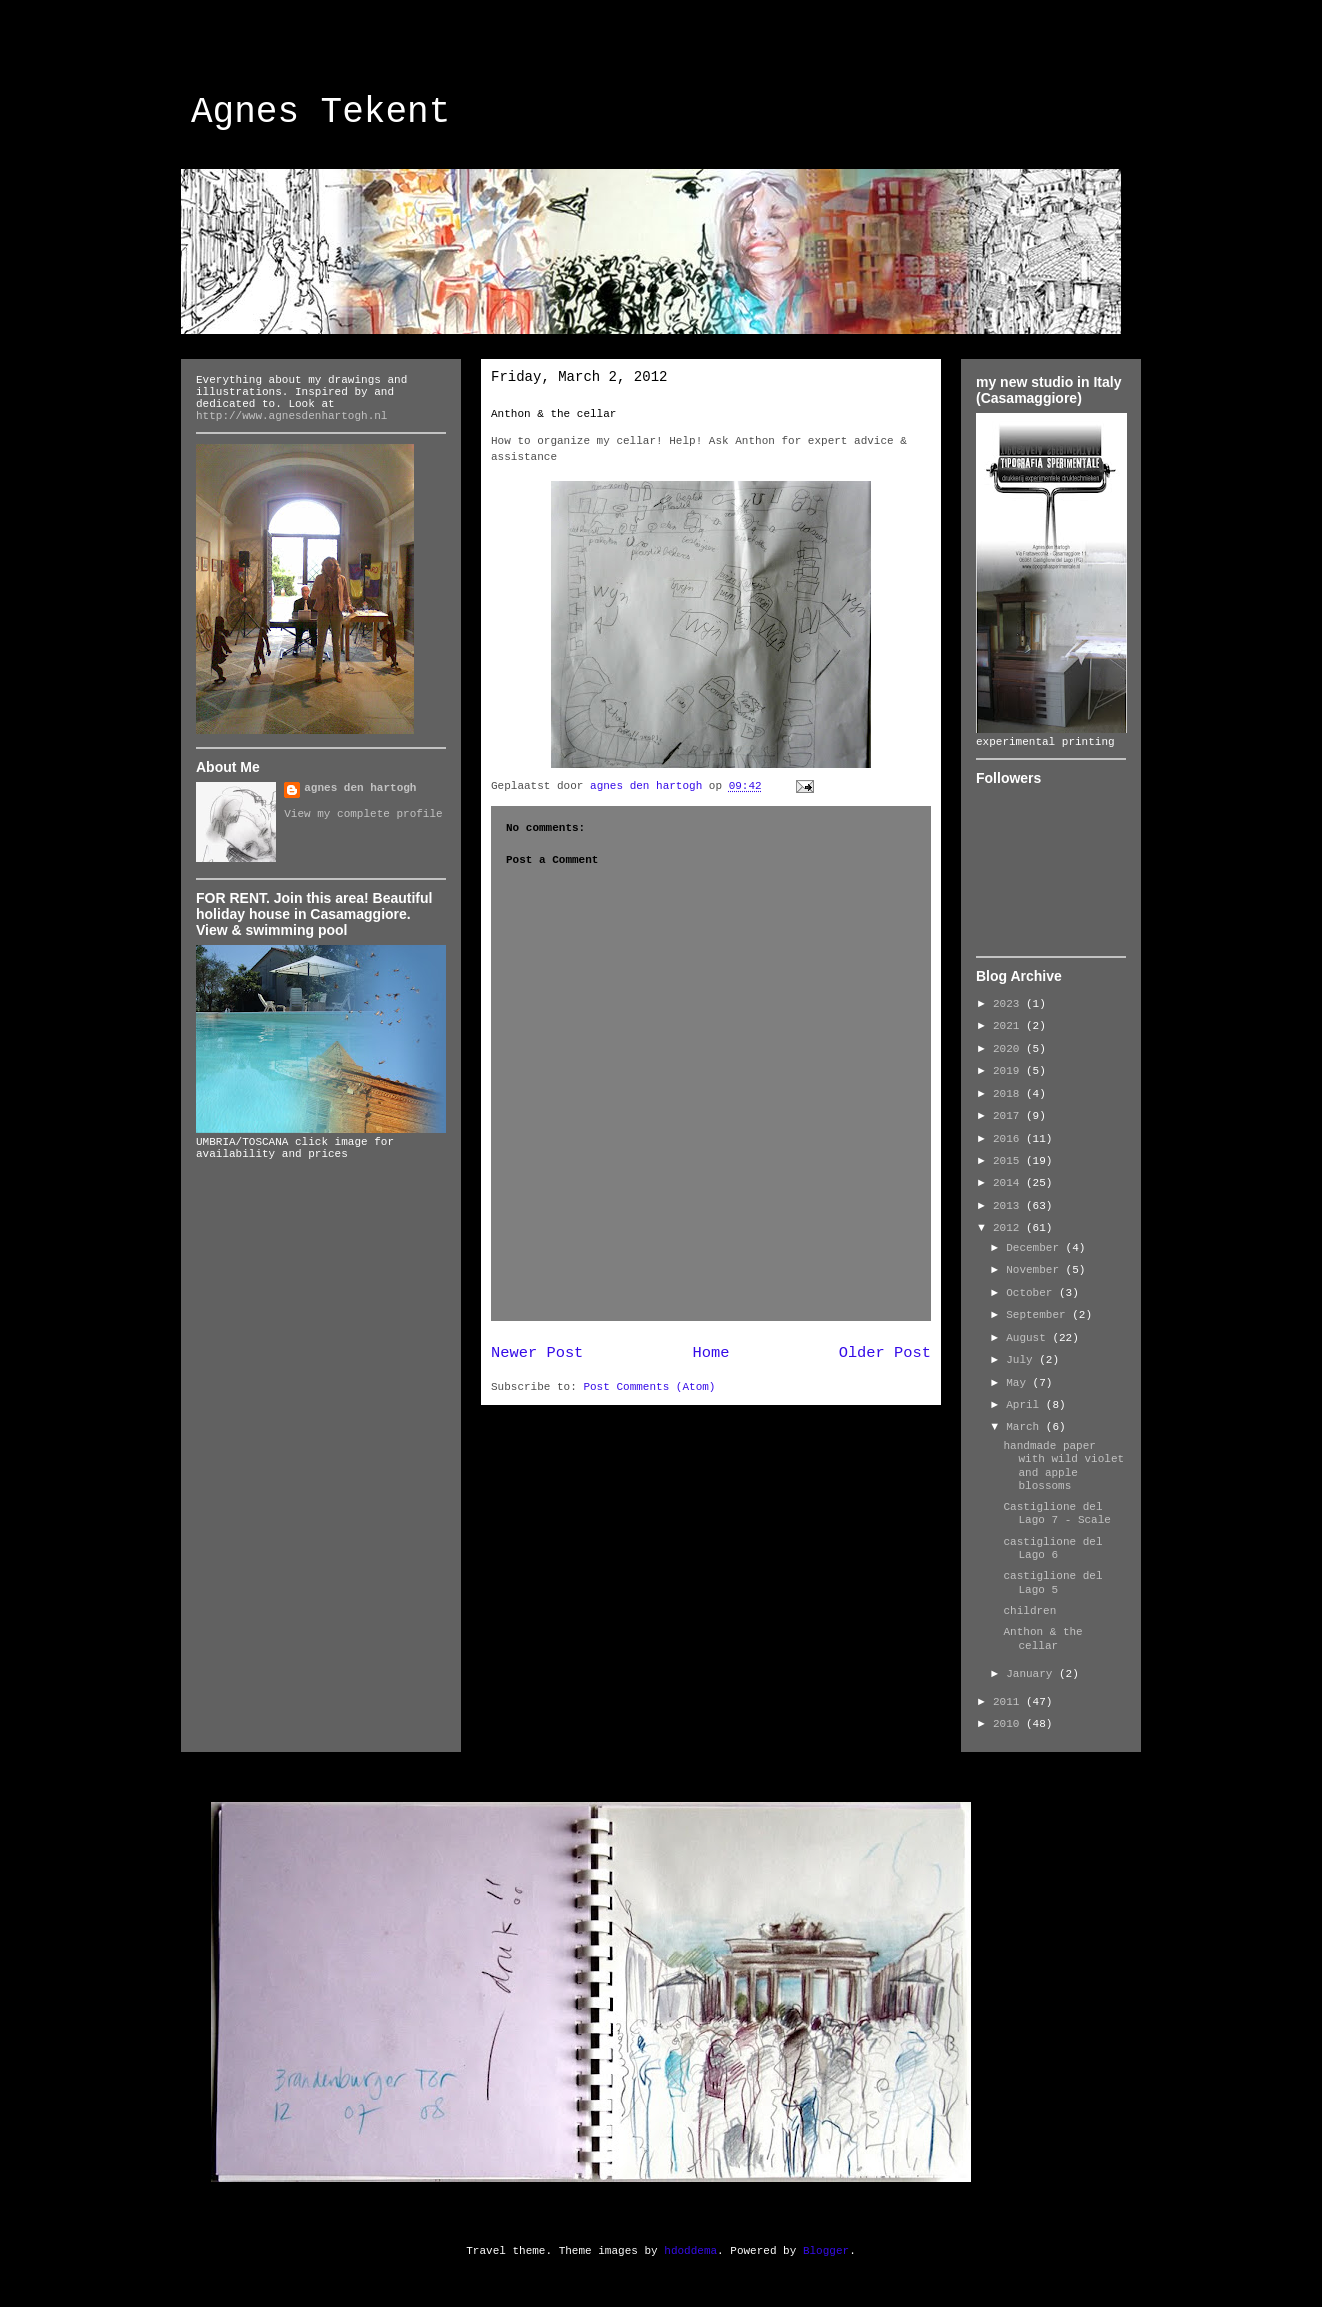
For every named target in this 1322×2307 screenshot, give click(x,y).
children (1029, 1611)
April (1026, 1405)
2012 (1009, 1228)
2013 (1009, 1206)
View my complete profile (363, 814)
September (1039, 1315)
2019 (1009, 1071)
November (1035, 1270)
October (1032, 1293)
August (1029, 1338)
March (1026, 1427)
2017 (1009, 1116)
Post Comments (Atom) (649, 1387)
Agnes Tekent (320, 112)
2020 (1009, 1049)
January (1032, 1674)
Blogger (826, 2251)
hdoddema (690, 2251)
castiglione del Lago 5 (1052, 1582)
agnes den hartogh (360, 788)
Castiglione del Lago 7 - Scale (1056, 1513)
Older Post (885, 1353)
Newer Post (537, 1353)
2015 (1009, 1161)
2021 (1009, 1026)
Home (711, 1353)
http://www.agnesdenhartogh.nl (291, 416)
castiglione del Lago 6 (1052, 1548)
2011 (1009, 1702)
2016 (1009, 1139)
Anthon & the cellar (553, 414)
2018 (1009, 1094)
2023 (1009, 1004)
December (1035, 1248)
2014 (1009, 1183)
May (1019, 1383)
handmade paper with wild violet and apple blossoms (1063, 1466)
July (1022, 1360)
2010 (1009, 1724)
